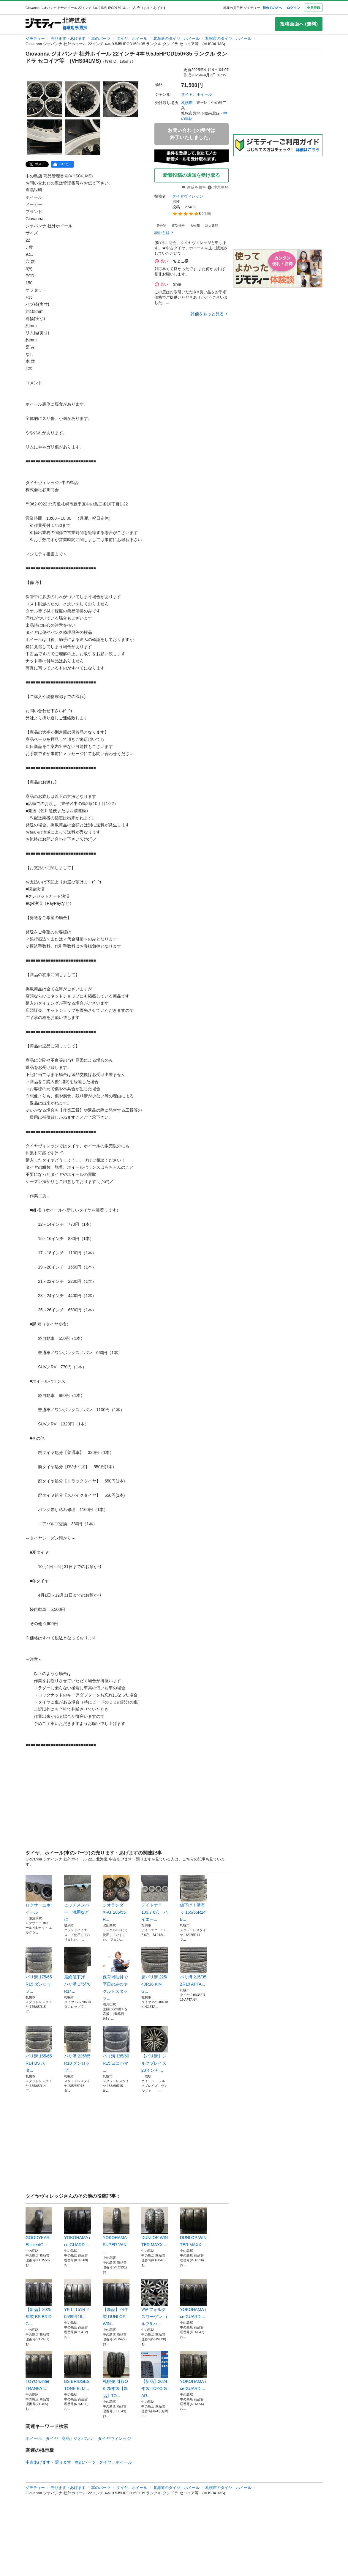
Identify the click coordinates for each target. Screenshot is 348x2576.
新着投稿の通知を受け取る (191, 175)
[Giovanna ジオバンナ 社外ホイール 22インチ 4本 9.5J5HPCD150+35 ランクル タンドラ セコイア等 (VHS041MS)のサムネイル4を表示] (45, 137)
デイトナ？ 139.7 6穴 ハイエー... (154, 1898)
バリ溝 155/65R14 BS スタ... (39, 2049)
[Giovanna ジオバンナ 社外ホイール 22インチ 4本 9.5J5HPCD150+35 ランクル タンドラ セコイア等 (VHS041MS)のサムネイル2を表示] (83, 99)
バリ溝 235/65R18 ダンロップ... (77, 2049)
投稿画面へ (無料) (299, 23)
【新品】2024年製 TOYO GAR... (154, 2374)
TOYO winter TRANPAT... (39, 2371)
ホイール (34, 2438)
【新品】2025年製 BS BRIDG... (39, 2302)
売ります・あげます (68, 38)
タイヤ (52, 2438)
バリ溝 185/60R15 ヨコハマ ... (116, 2049)
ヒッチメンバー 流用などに (77, 1898)
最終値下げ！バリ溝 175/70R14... (77, 1970)
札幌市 (187, 102)
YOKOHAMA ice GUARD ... (77, 2227)
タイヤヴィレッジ (187, 196)
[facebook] (62, 164)
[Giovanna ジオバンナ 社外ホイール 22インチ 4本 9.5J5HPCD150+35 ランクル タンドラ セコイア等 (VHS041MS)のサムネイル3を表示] (121, 99)
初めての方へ (272, 8)
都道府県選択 (74, 27)
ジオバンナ (83, 2438)
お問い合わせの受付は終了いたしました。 (191, 134)
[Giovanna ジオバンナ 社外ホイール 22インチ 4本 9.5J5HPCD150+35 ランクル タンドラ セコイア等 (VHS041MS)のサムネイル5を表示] (83, 137)
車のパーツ (100, 38)
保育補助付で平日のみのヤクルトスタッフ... (116, 1974)
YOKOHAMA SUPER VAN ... (116, 2230)
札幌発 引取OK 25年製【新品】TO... (116, 2374)
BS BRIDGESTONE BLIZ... (77, 2371)
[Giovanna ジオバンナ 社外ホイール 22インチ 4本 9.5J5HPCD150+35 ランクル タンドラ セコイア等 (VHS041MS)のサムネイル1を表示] (45, 99)
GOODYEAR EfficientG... (39, 2227)
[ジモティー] (43, 23)
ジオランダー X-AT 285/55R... (116, 1898)
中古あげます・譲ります (48, 2462)
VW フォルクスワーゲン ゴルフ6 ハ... (154, 2302)
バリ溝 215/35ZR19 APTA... (193, 1966)
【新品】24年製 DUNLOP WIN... (116, 2302)
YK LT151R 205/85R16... (77, 2299)
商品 (65, 2438)
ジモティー (35, 38)
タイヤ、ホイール (131, 38)
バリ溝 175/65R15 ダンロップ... (39, 1970)
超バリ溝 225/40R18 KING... (154, 1970)
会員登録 (313, 8)
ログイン (293, 8)
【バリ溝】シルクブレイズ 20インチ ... (154, 2049)
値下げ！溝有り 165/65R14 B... (193, 1898)
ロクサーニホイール (39, 1895)
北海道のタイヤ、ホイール (176, 38)
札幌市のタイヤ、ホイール (228, 38)
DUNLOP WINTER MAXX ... (154, 2227)
